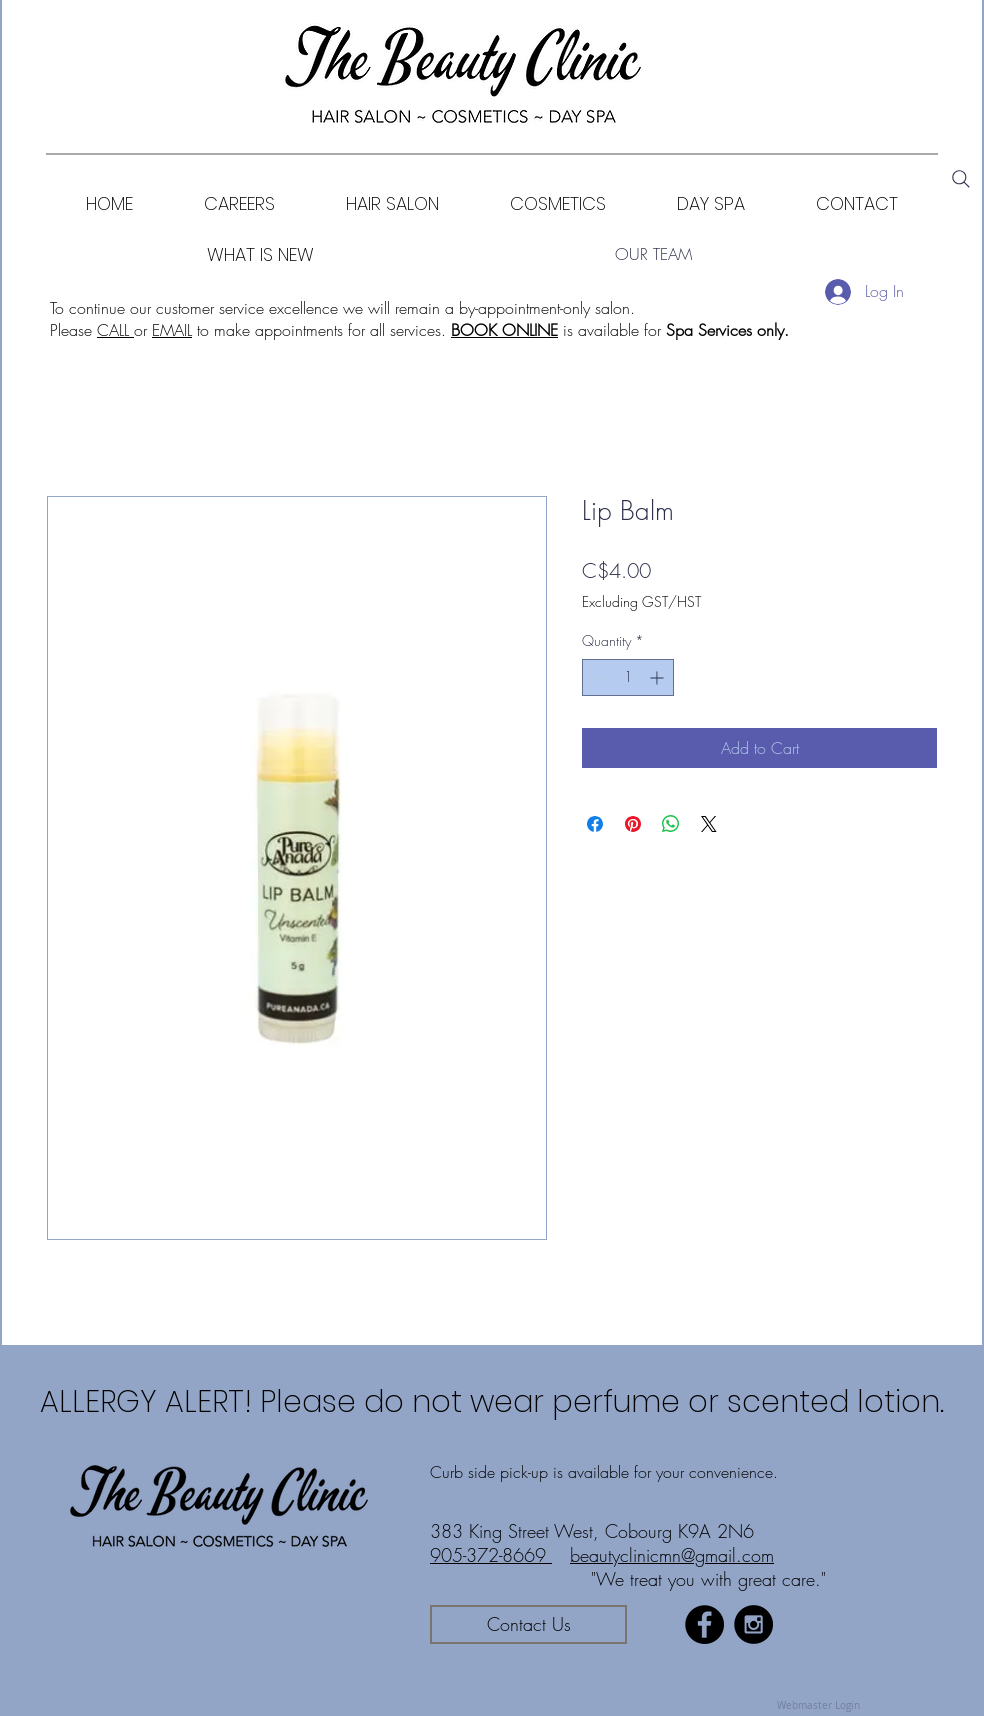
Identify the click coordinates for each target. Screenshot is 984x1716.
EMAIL (172, 330)
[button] (557, 203)
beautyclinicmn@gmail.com (672, 1555)
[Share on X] (709, 824)
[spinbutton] (628, 677)
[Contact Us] (528, 1624)
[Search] (961, 179)
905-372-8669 (491, 1555)
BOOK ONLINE (504, 330)
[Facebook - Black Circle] (704, 1624)
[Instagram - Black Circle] (753, 1624)
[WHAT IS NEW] (260, 254)
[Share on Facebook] (595, 824)
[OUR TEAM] (653, 254)
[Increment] (658, 677)
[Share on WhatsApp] (671, 824)
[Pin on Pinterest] (633, 824)
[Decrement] (597, 677)
